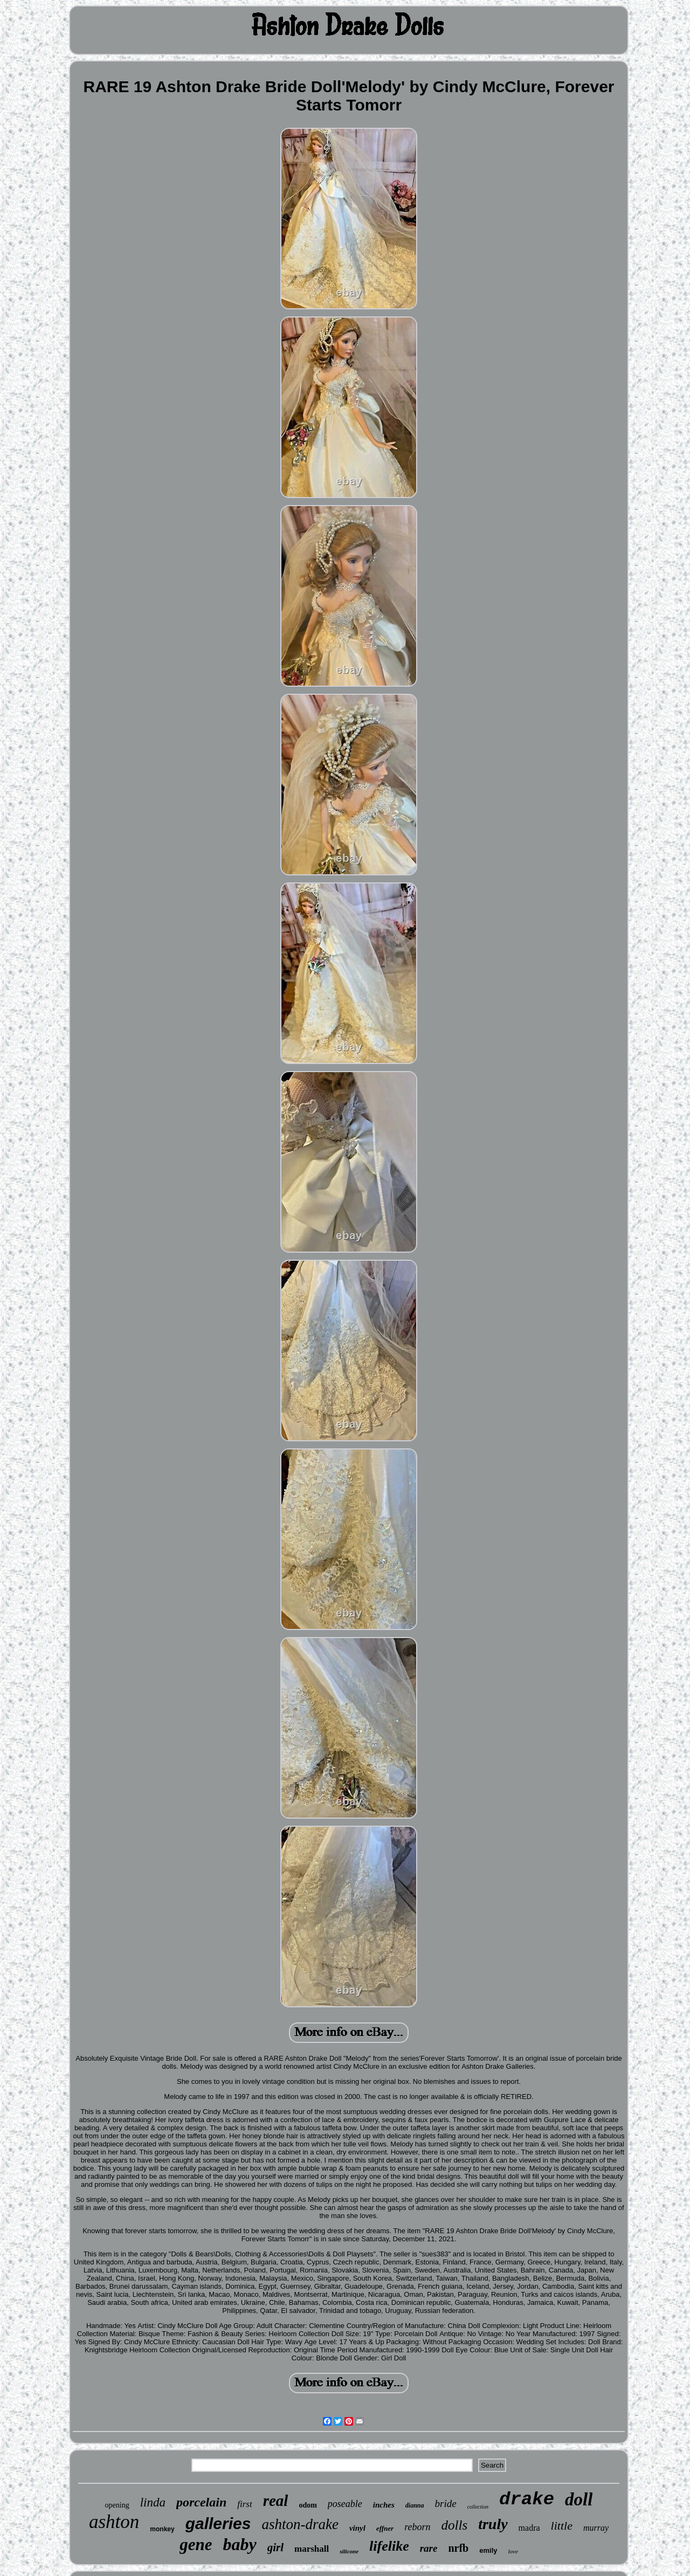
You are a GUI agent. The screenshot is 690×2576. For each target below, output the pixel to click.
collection (477, 2507)
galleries (218, 2523)
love (513, 2551)
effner (385, 2528)
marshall (311, 2549)
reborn (417, 2527)
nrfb (458, 2548)
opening (117, 2505)
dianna (414, 2505)
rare (429, 2548)
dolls (454, 2525)
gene (196, 2544)
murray (596, 2527)
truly (492, 2524)
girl (275, 2547)
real (275, 2500)
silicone (349, 2551)
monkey (162, 2529)
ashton (114, 2521)
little (561, 2525)
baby (239, 2544)
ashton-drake (299, 2524)
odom (307, 2505)
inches (384, 2505)
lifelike (389, 2546)
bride (446, 2503)
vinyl (357, 2528)
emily (488, 2550)
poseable (345, 2503)
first (244, 2504)
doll (578, 2499)
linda (152, 2502)
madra (529, 2527)
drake (526, 2499)
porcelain (201, 2502)
